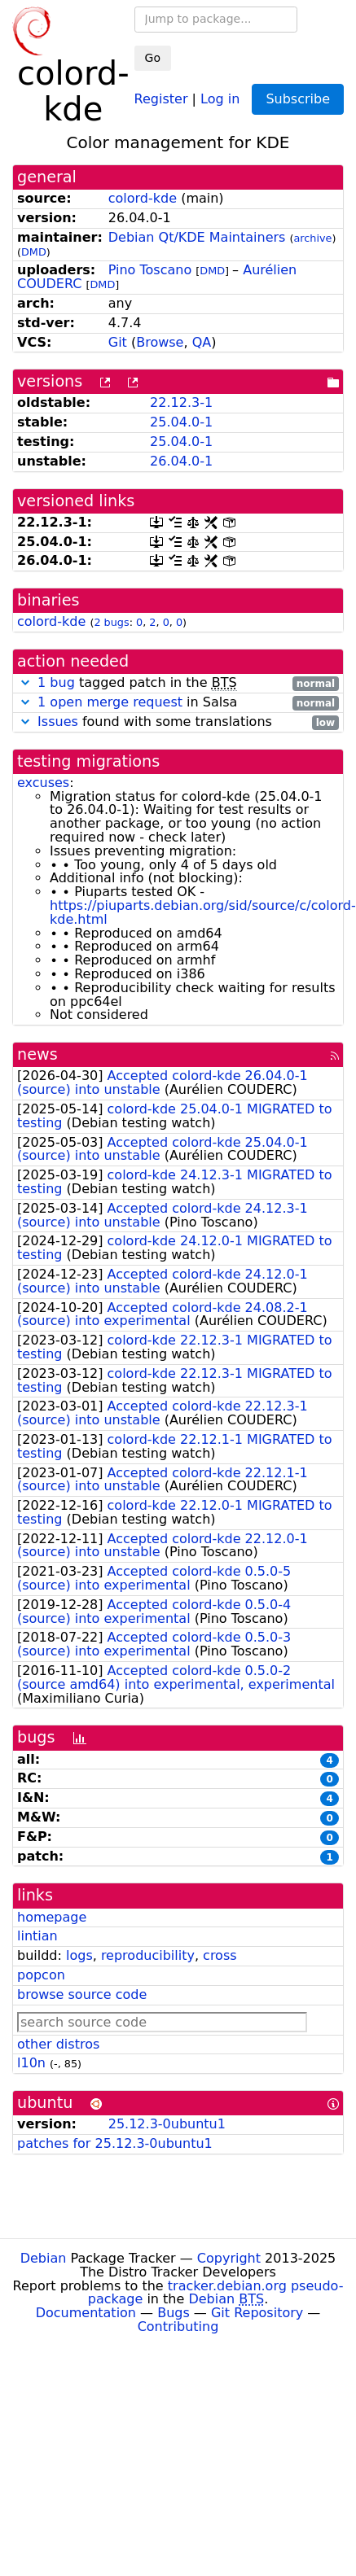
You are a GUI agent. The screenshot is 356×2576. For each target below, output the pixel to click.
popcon (41, 1975)
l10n (31, 2063)
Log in (220, 98)
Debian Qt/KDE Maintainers (197, 237)
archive (313, 238)
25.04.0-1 (181, 422)
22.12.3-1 (181, 402)
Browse (159, 342)
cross (219, 1955)
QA (202, 342)
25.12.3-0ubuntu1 (167, 2124)
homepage (51, 1917)
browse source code (82, 1994)
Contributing (178, 2326)
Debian (43, 2258)
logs (79, 1955)
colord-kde (142, 198)
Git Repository (257, 2312)
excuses (43, 782)
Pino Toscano (149, 270)
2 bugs (111, 622)
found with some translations (178, 722)
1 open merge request (109, 702)
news (37, 1054)
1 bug (56, 682)
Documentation (86, 2312)
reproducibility (148, 1955)
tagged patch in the (178, 683)
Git (117, 342)
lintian (37, 1936)
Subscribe (298, 99)
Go (152, 57)
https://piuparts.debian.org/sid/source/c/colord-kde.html (203, 912)
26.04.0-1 (181, 461)
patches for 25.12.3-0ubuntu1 (115, 2143)
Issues (57, 721)
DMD (33, 252)
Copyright (229, 2258)
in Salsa (178, 703)
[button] (25, 682)
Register (161, 98)
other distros (58, 2044)
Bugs (173, 2312)
